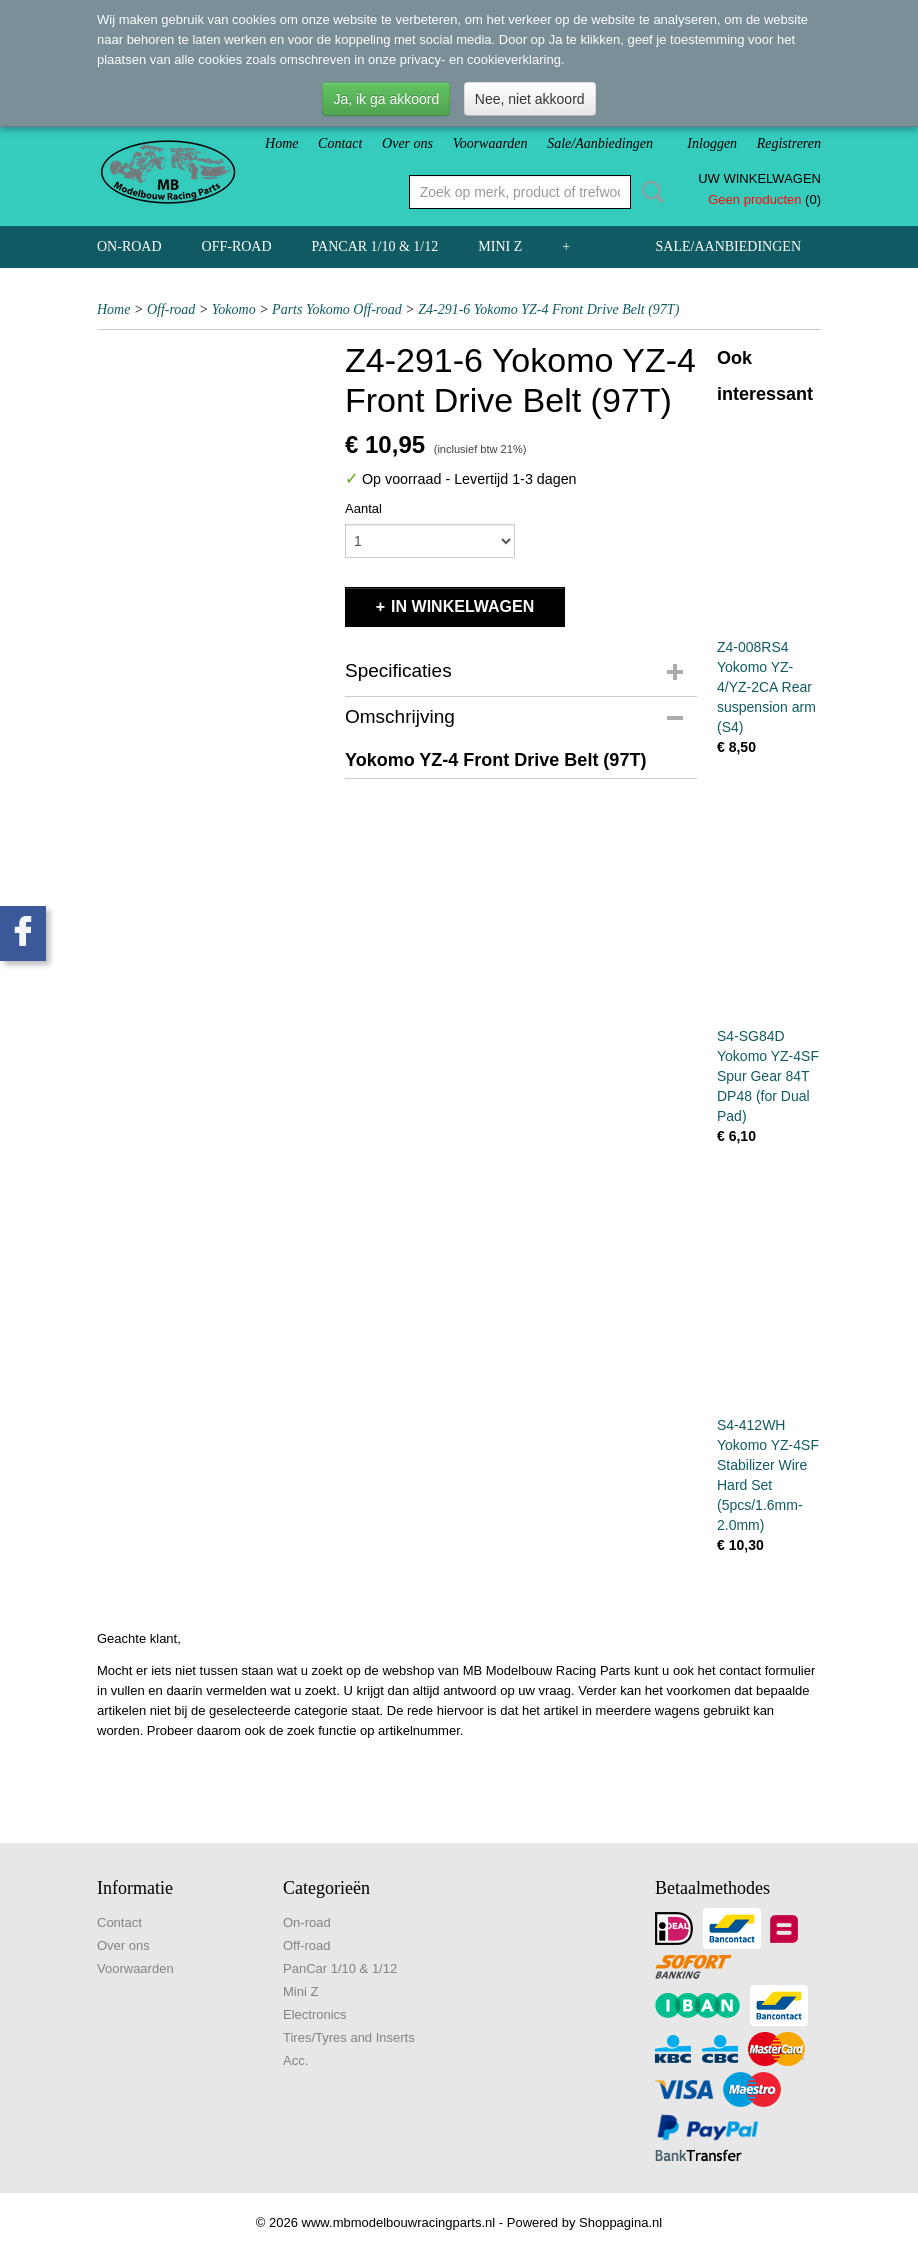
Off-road (237, 246)
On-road (129, 246)
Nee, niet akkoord (530, 99)
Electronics (315, 2014)
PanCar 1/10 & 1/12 (375, 246)
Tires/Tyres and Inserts (349, 2037)
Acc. (295, 2060)
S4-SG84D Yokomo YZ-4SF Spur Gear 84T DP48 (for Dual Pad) (768, 1076)
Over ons (407, 143)
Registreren (789, 143)
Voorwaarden (490, 143)
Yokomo (234, 309)
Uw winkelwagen (759, 178)
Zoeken (649, 192)
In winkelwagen (462, 606)
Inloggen (712, 143)
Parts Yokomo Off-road (337, 309)
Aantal (363, 508)
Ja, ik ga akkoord (386, 99)
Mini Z (500, 246)
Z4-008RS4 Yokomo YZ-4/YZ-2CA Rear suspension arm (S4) (766, 687)
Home (281, 143)
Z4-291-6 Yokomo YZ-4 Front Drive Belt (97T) (548, 309)
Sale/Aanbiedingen (600, 143)
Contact (340, 143)
